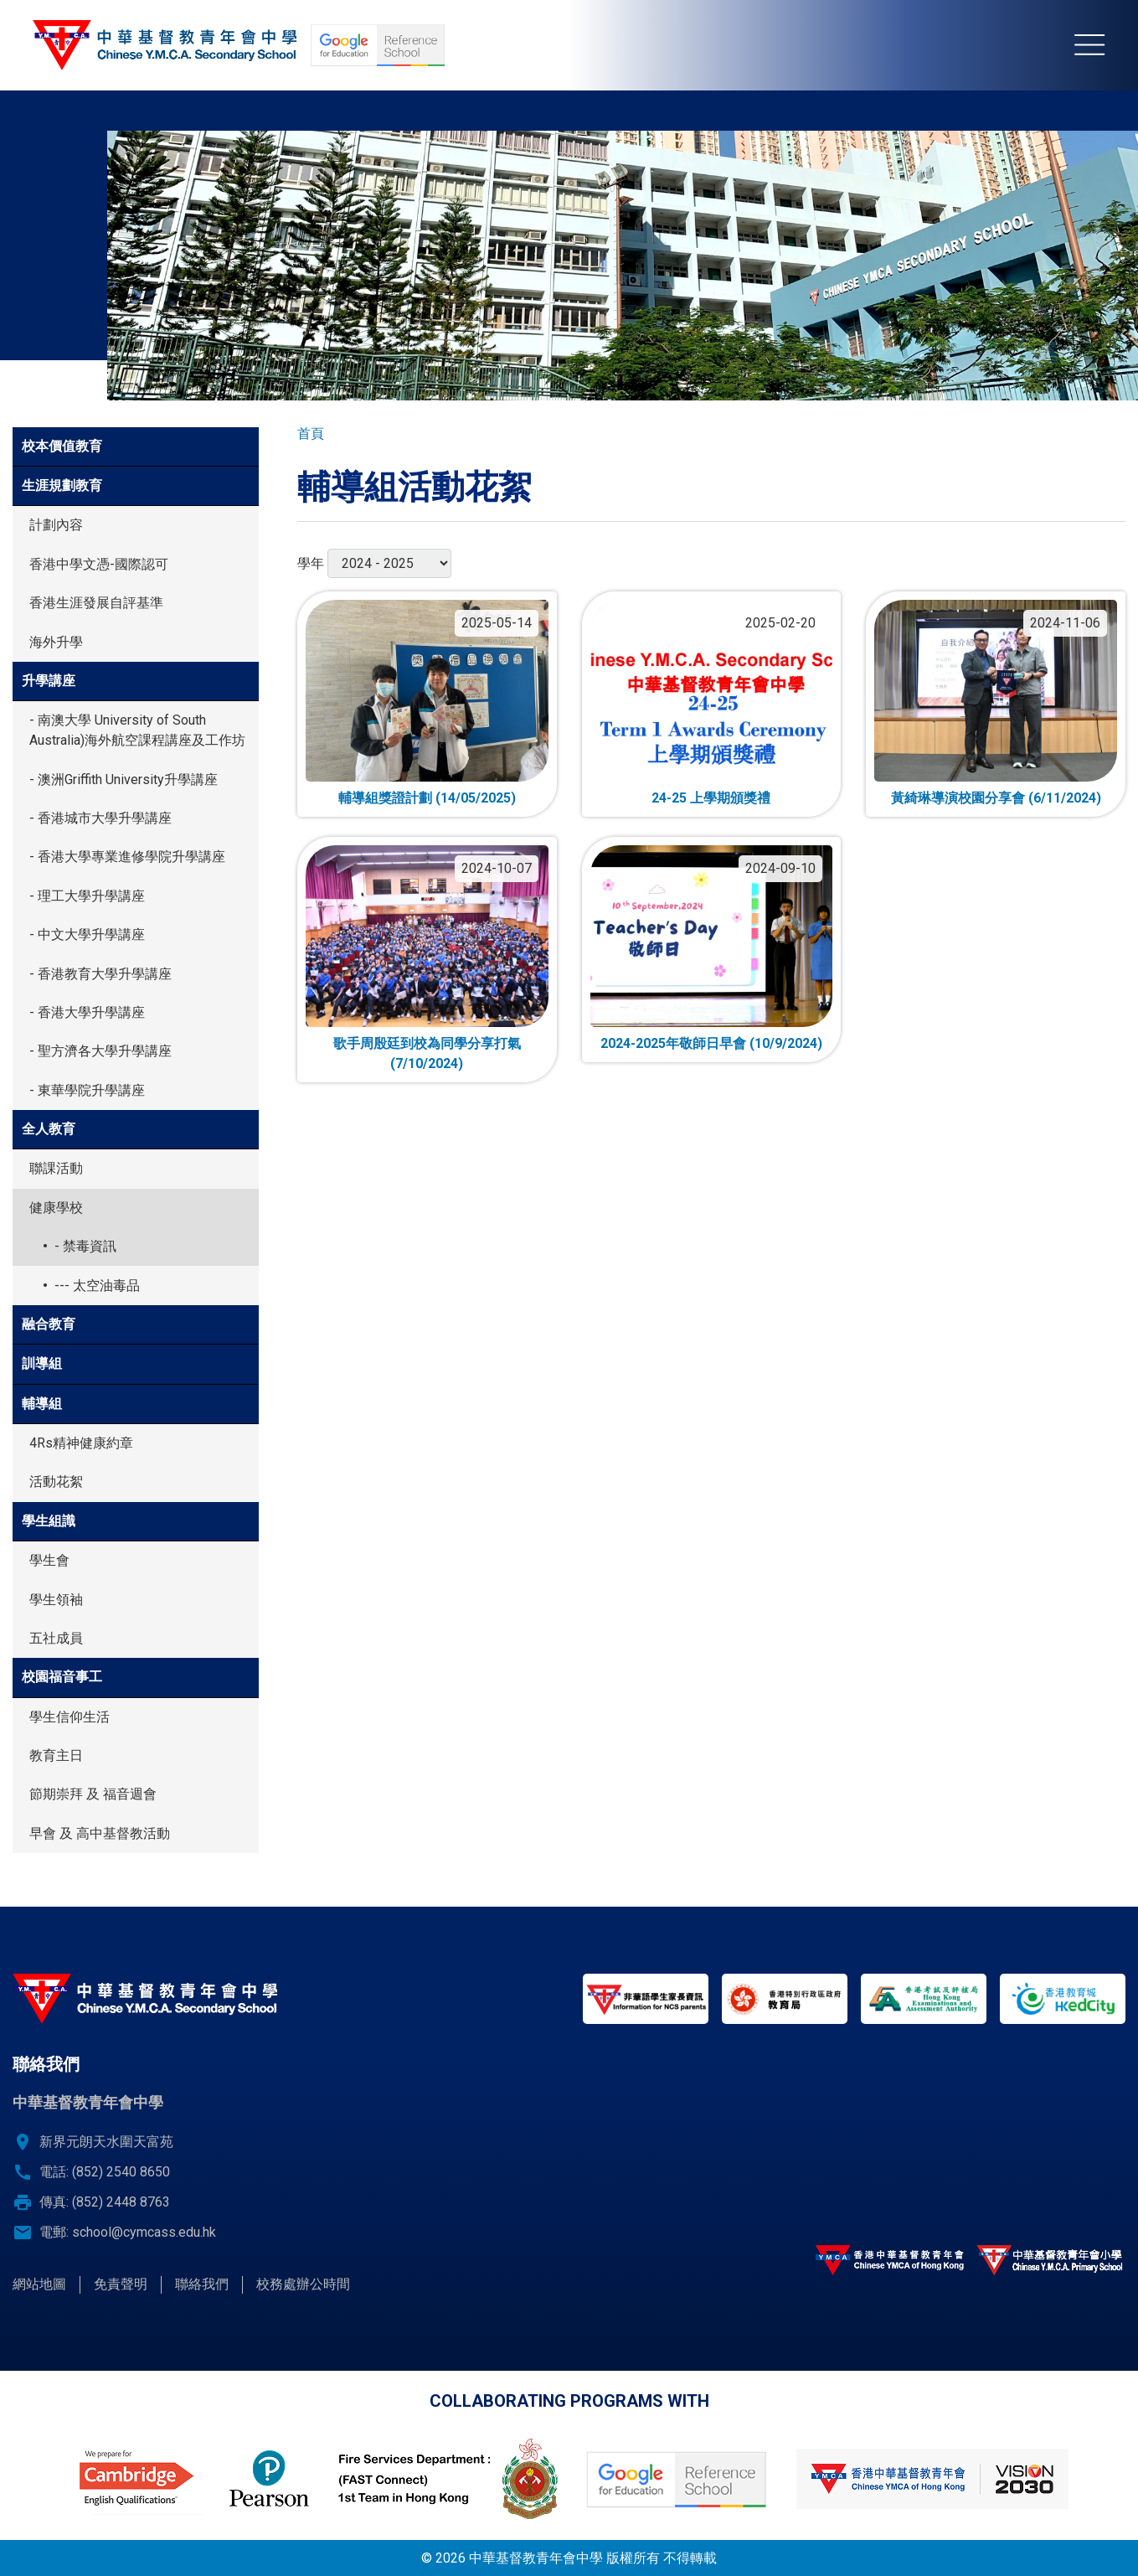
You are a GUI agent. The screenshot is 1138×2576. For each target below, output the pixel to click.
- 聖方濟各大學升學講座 (100, 1051)
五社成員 (56, 1638)
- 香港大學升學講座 (87, 1012)
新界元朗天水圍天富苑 (106, 2142)
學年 (310, 563)
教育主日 (56, 1755)
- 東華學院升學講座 (87, 1090)
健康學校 (56, 1208)
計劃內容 (56, 525)
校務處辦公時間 (303, 2284)
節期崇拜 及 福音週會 (93, 1794)
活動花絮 (56, 1481)
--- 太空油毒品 (97, 1285)
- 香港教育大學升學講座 (100, 974)
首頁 (310, 433)
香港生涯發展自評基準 (96, 603)
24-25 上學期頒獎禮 (710, 798)
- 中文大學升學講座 (87, 934)
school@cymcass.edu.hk (144, 2232)
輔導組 (42, 1404)
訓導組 (42, 1363)
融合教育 (48, 1324)
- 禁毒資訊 (85, 1246)
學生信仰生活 (69, 1717)
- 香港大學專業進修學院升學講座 (127, 857)
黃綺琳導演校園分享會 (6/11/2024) (996, 798)
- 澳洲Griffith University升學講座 (123, 779)
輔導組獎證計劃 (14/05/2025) (427, 798)
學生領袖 (56, 1600)
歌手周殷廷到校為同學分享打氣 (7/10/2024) (427, 1053)
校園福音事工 (62, 1677)
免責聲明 (120, 2284)
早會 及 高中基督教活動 (99, 1833)
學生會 (49, 1560)
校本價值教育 (62, 446)
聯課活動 (56, 1168)
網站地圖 (39, 2284)
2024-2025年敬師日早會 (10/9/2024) (711, 1043)
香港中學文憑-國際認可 (98, 564)
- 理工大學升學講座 (87, 896)
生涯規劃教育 (62, 485)
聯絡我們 (202, 2284)
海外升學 (56, 642)
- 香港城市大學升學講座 (100, 818)
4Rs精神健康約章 (81, 1443)
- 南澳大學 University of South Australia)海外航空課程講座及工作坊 (137, 730)
